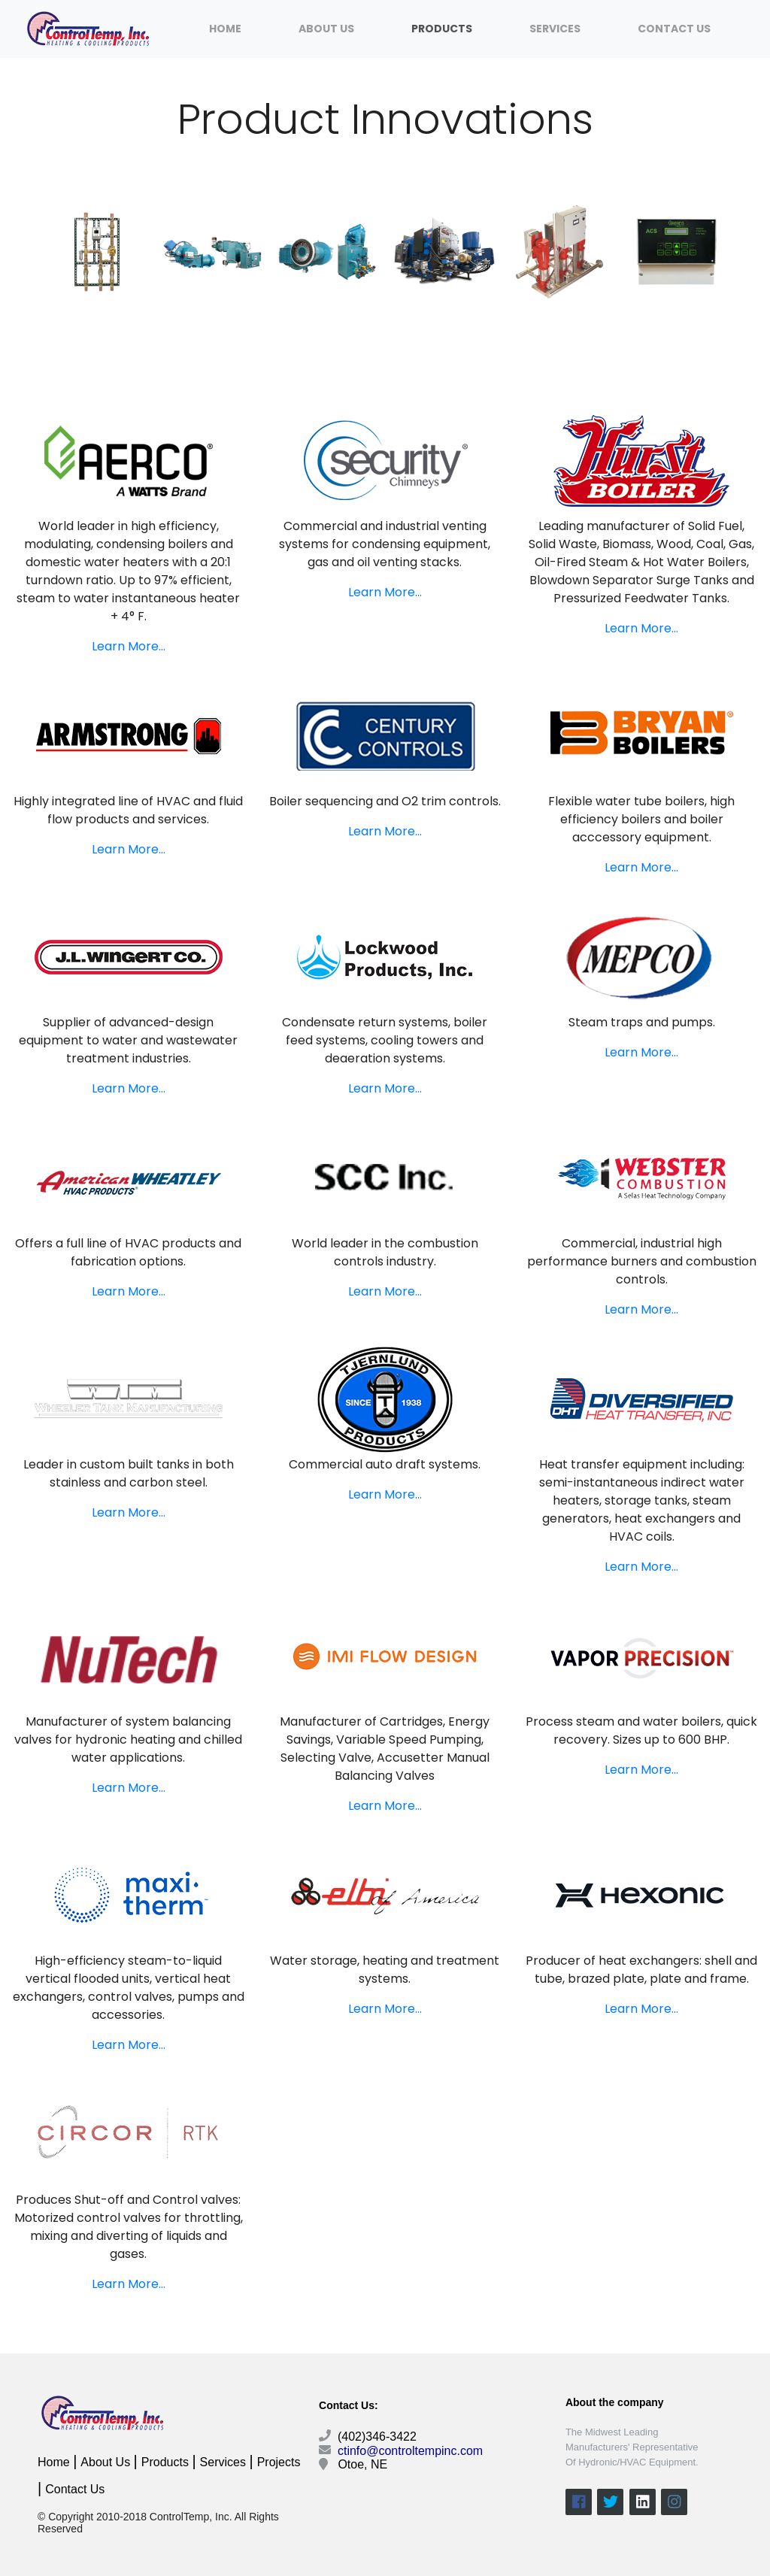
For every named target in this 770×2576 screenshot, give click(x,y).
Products (441, 28)
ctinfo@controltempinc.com (409, 2450)
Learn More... (128, 646)
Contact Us (674, 28)
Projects (279, 2462)
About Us (326, 28)
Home (225, 28)
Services (555, 28)
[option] (97, 252)
